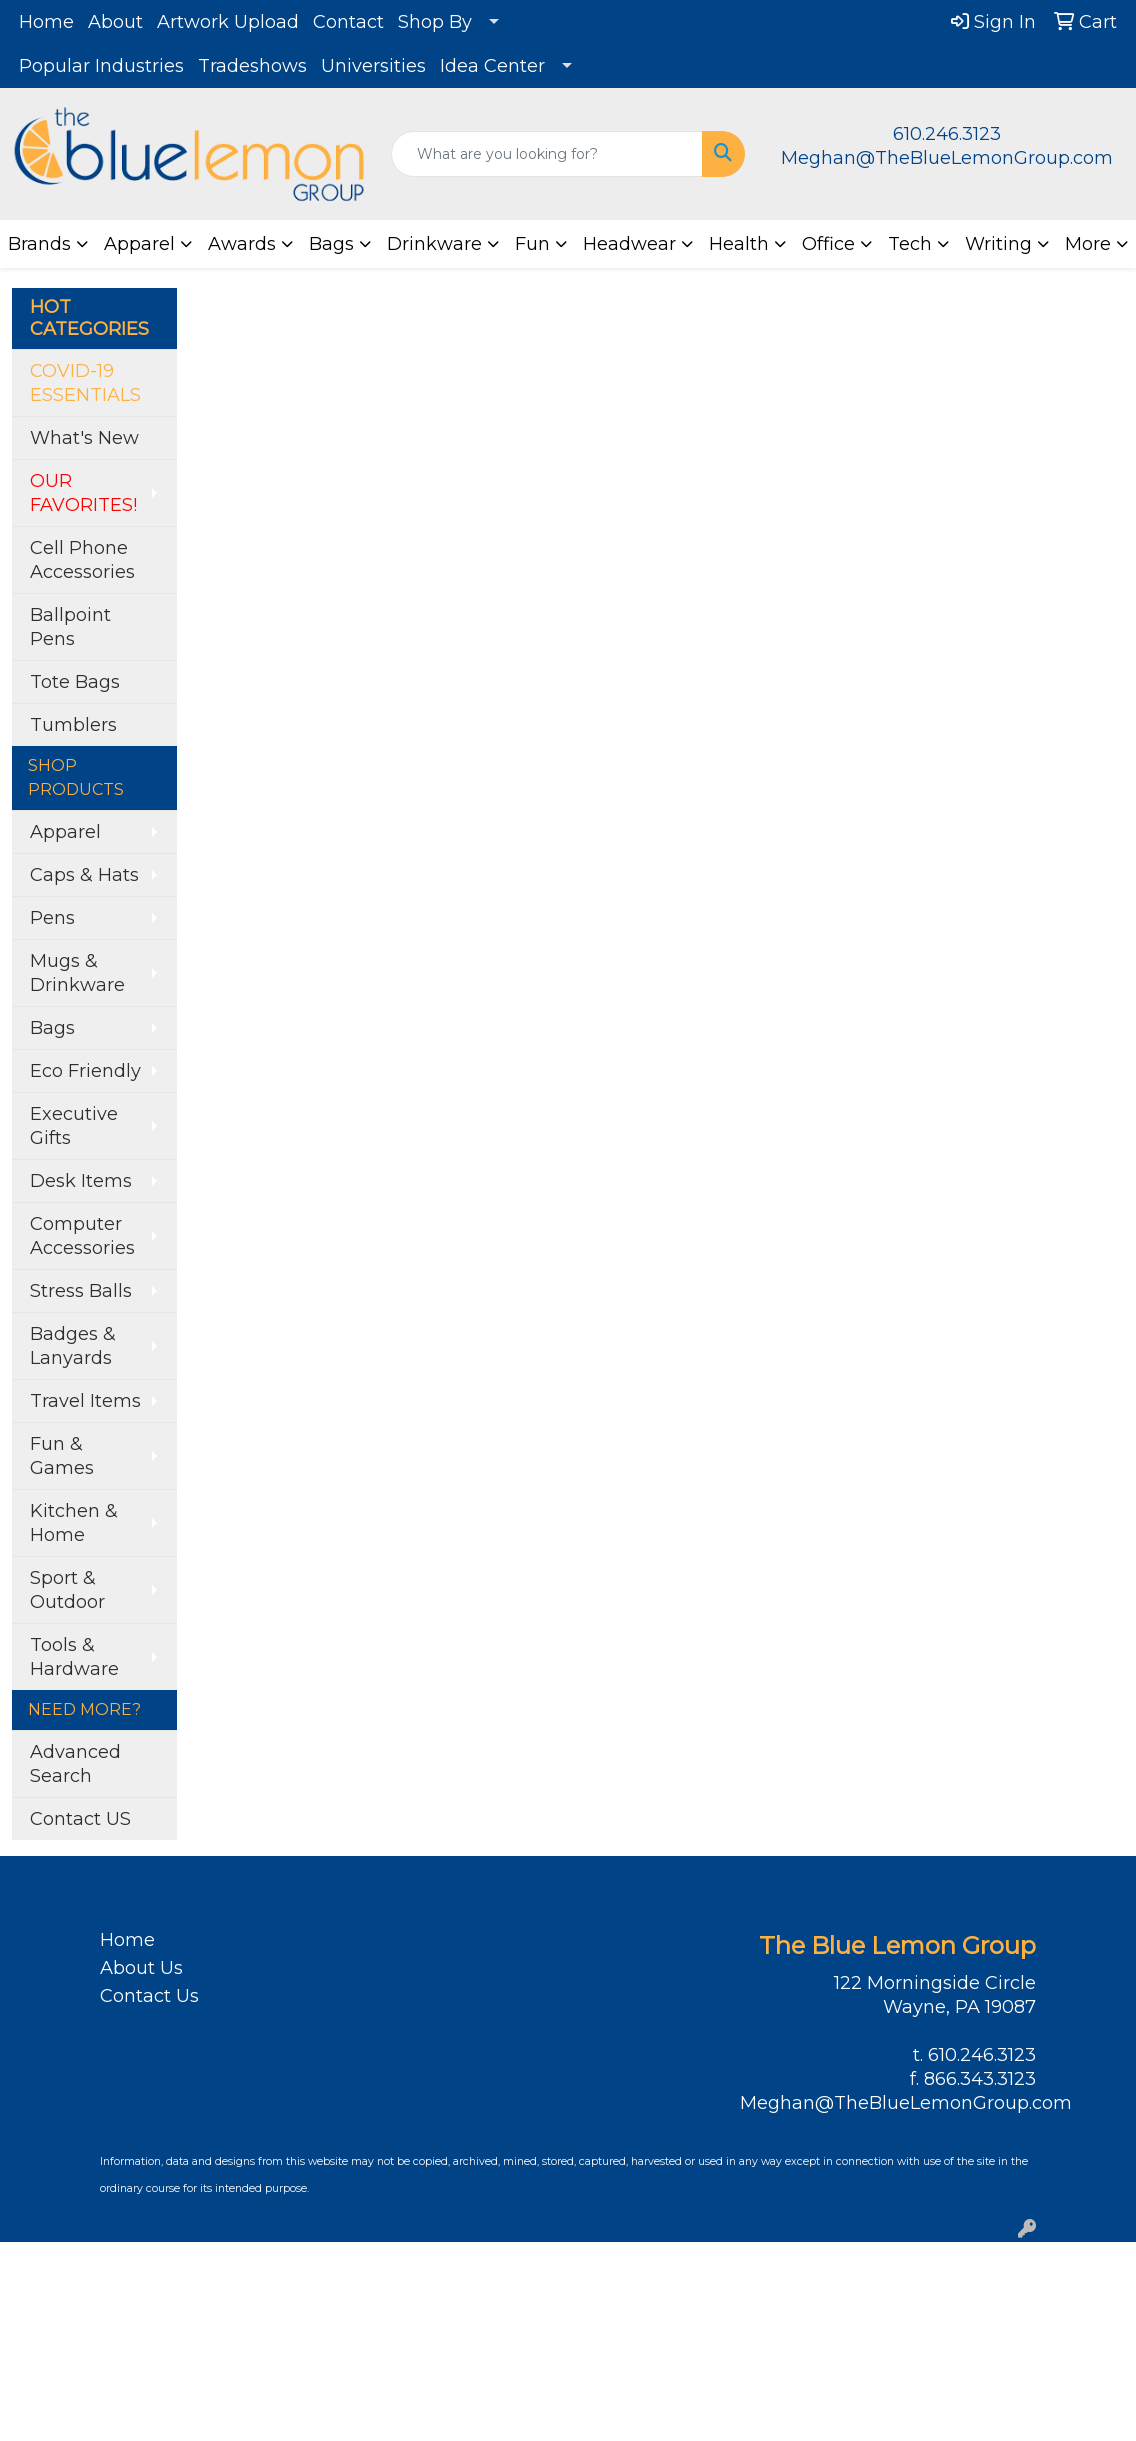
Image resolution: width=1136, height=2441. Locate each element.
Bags (52, 1028)
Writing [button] (998, 244)
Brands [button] (39, 244)
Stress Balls (81, 1291)
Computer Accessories (82, 1236)
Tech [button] (910, 244)
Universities (373, 66)
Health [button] (739, 244)
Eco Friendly (85, 1071)
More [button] (1088, 244)
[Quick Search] (547, 154)
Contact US (80, 1819)
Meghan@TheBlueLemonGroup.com (947, 158)
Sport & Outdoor (67, 1590)
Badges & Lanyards (73, 1346)
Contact (348, 22)
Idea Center (492, 66)
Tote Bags (75, 682)
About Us (141, 1968)
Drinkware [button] (434, 244)
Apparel (65, 832)
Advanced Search (75, 1764)
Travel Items (85, 1401)
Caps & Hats (84, 875)
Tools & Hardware (74, 1657)
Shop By (435, 22)
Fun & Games (62, 1456)
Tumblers (73, 725)
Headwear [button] (629, 244)
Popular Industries (101, 66)
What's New (84, 438)
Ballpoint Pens (70, 627)
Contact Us (149, 1996)
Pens (52, 918)
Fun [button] (532, 244)
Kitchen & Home (74, 1523)
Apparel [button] (139, 244)
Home (46, 22)
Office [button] (828, 244)
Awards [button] (242, 244)
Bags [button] (331, 244)
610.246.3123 (947, 134)
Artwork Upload (228, 22)
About (115, 22)
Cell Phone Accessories (82, 560)
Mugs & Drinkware (77, 973)
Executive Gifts (74, 1126)
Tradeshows (252, 66)
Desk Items (81, 1181)
